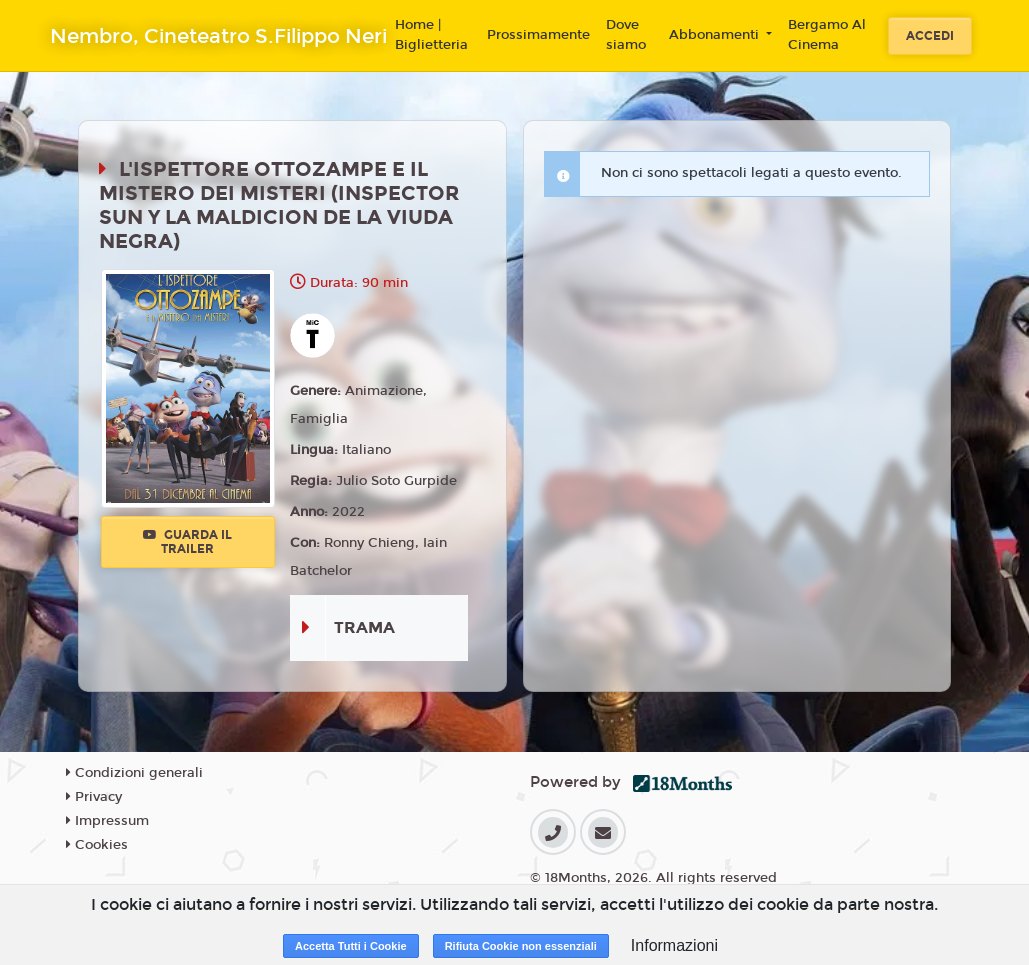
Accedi (930, 36)
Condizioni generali (134, 773)
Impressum (107, 821)
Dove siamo (626, 35)
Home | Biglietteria (431, 35)
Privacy (94, 797)
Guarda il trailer (187, 542)
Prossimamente (538, 35)
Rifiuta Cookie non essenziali (521, 946)
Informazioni (674, 945)
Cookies (97, 845)
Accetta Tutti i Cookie (351, 946)
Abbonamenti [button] (716, 35)
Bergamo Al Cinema (827, 35)
